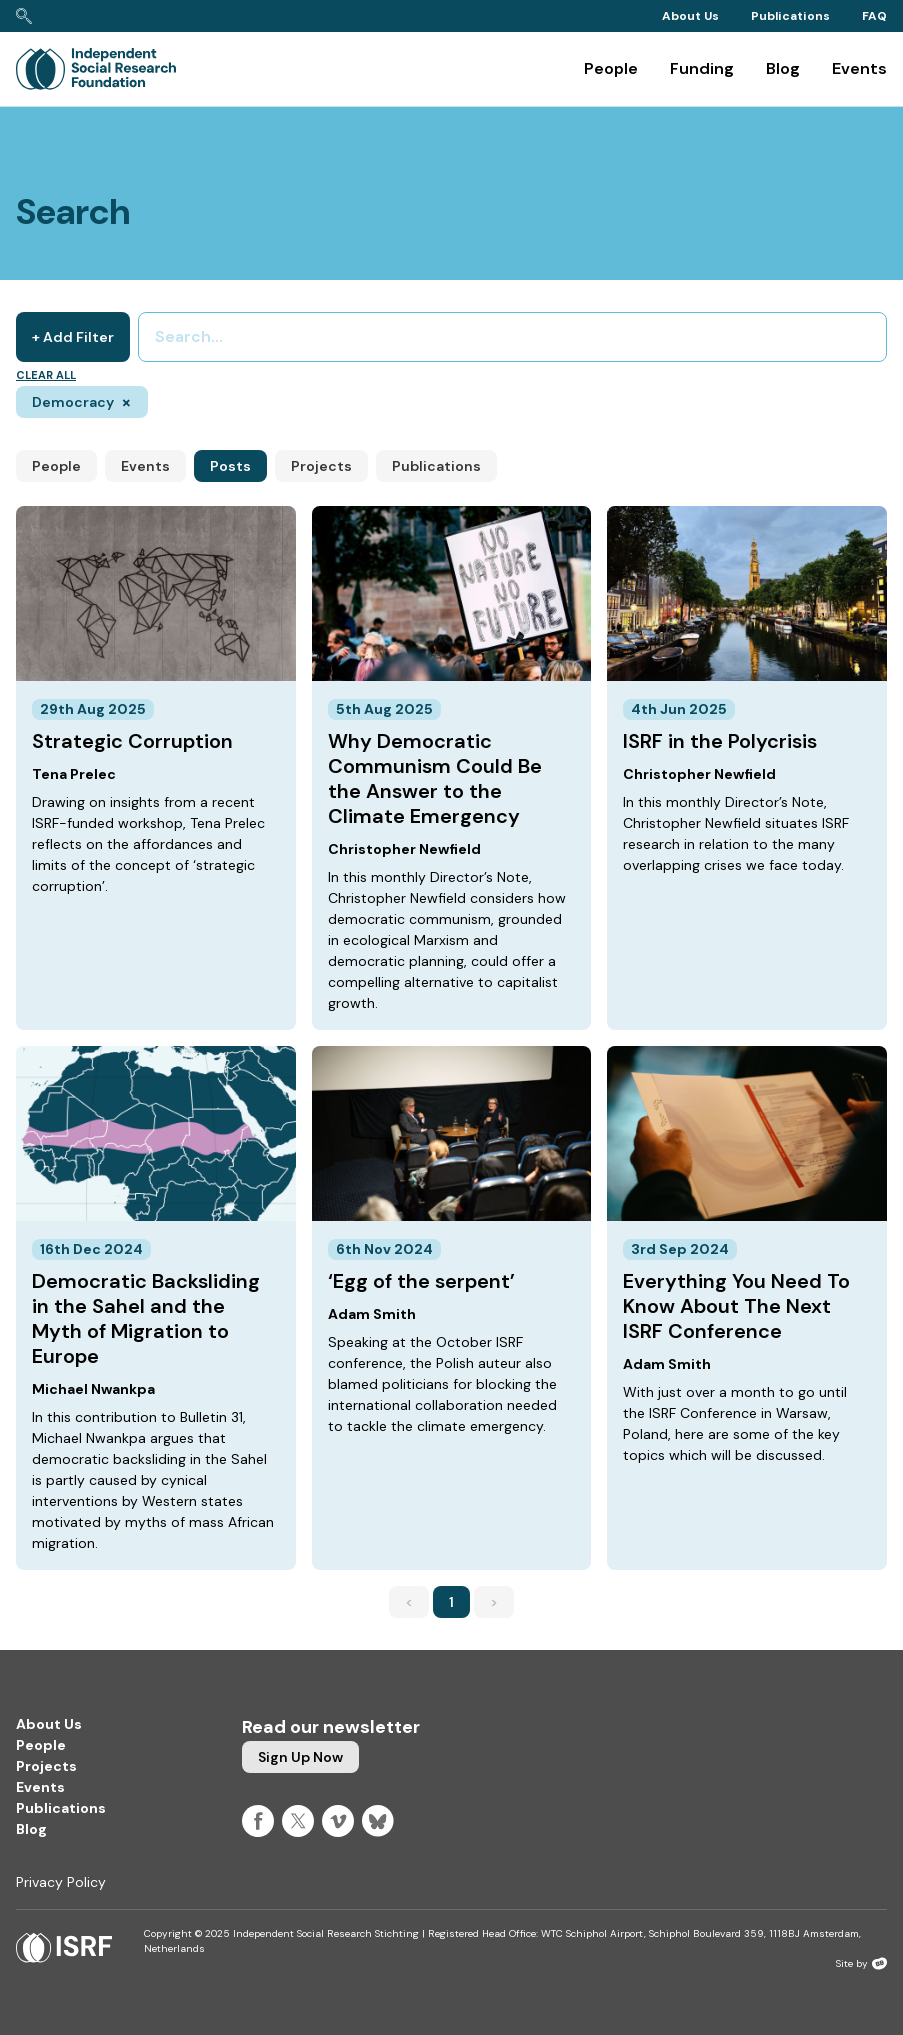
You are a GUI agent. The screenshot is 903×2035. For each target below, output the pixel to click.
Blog (783, 68)
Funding (702, 68)
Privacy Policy (61, 1882)
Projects (321, 466)
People (611, 68)
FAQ (874, 16)
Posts (230, 466)
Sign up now (300, 1757)
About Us (690, 16)
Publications (790, 16)
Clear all (46, 375)
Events (859, 68)
